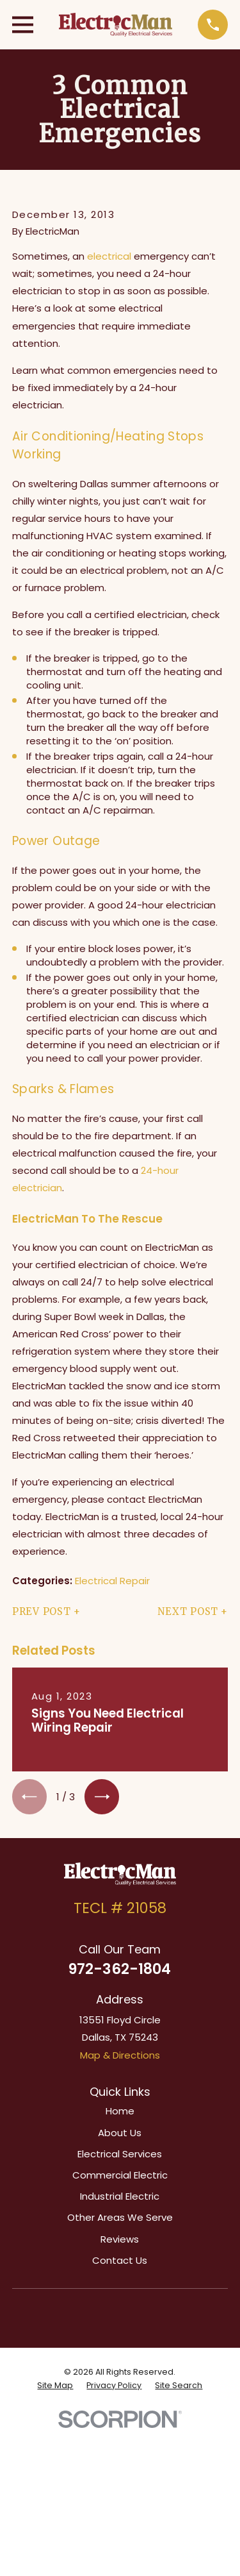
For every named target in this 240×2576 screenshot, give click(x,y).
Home (120, 2111)
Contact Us (119, 2260)
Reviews (119, 2239)
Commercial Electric (120, 2175)
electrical (109, 256)
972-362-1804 (119, 1969)
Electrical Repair (112, 1580)
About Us (119, 2132)
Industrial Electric (119, 2196)
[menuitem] (55, 2385)
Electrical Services (119, 2154)
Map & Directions (120, 2055)
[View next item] (101, 1796)
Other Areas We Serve (120, 2217)
